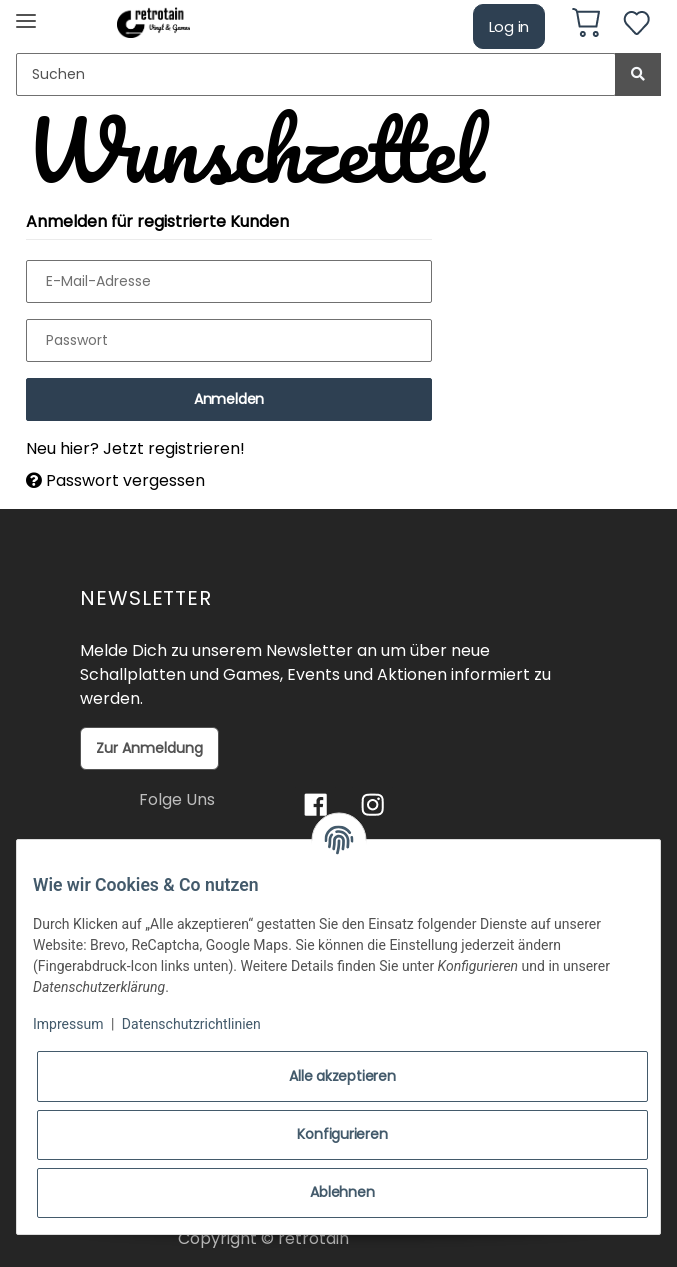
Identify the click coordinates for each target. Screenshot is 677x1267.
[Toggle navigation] (26, 12)
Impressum (68, 1024)
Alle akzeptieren (342, 1076)
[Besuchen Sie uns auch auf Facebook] (315, 804)
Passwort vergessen (115, 480)
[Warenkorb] (586, 26)
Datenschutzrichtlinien (191, 1024)
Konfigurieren (342, 1134)
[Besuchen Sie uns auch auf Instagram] (372, 804)
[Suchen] (316, 74)
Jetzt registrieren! (174, 448)
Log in (509, 26)
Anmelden (229, 399)
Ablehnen (342, 1192)
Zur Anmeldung (149, 748)
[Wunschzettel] (636, 26)
